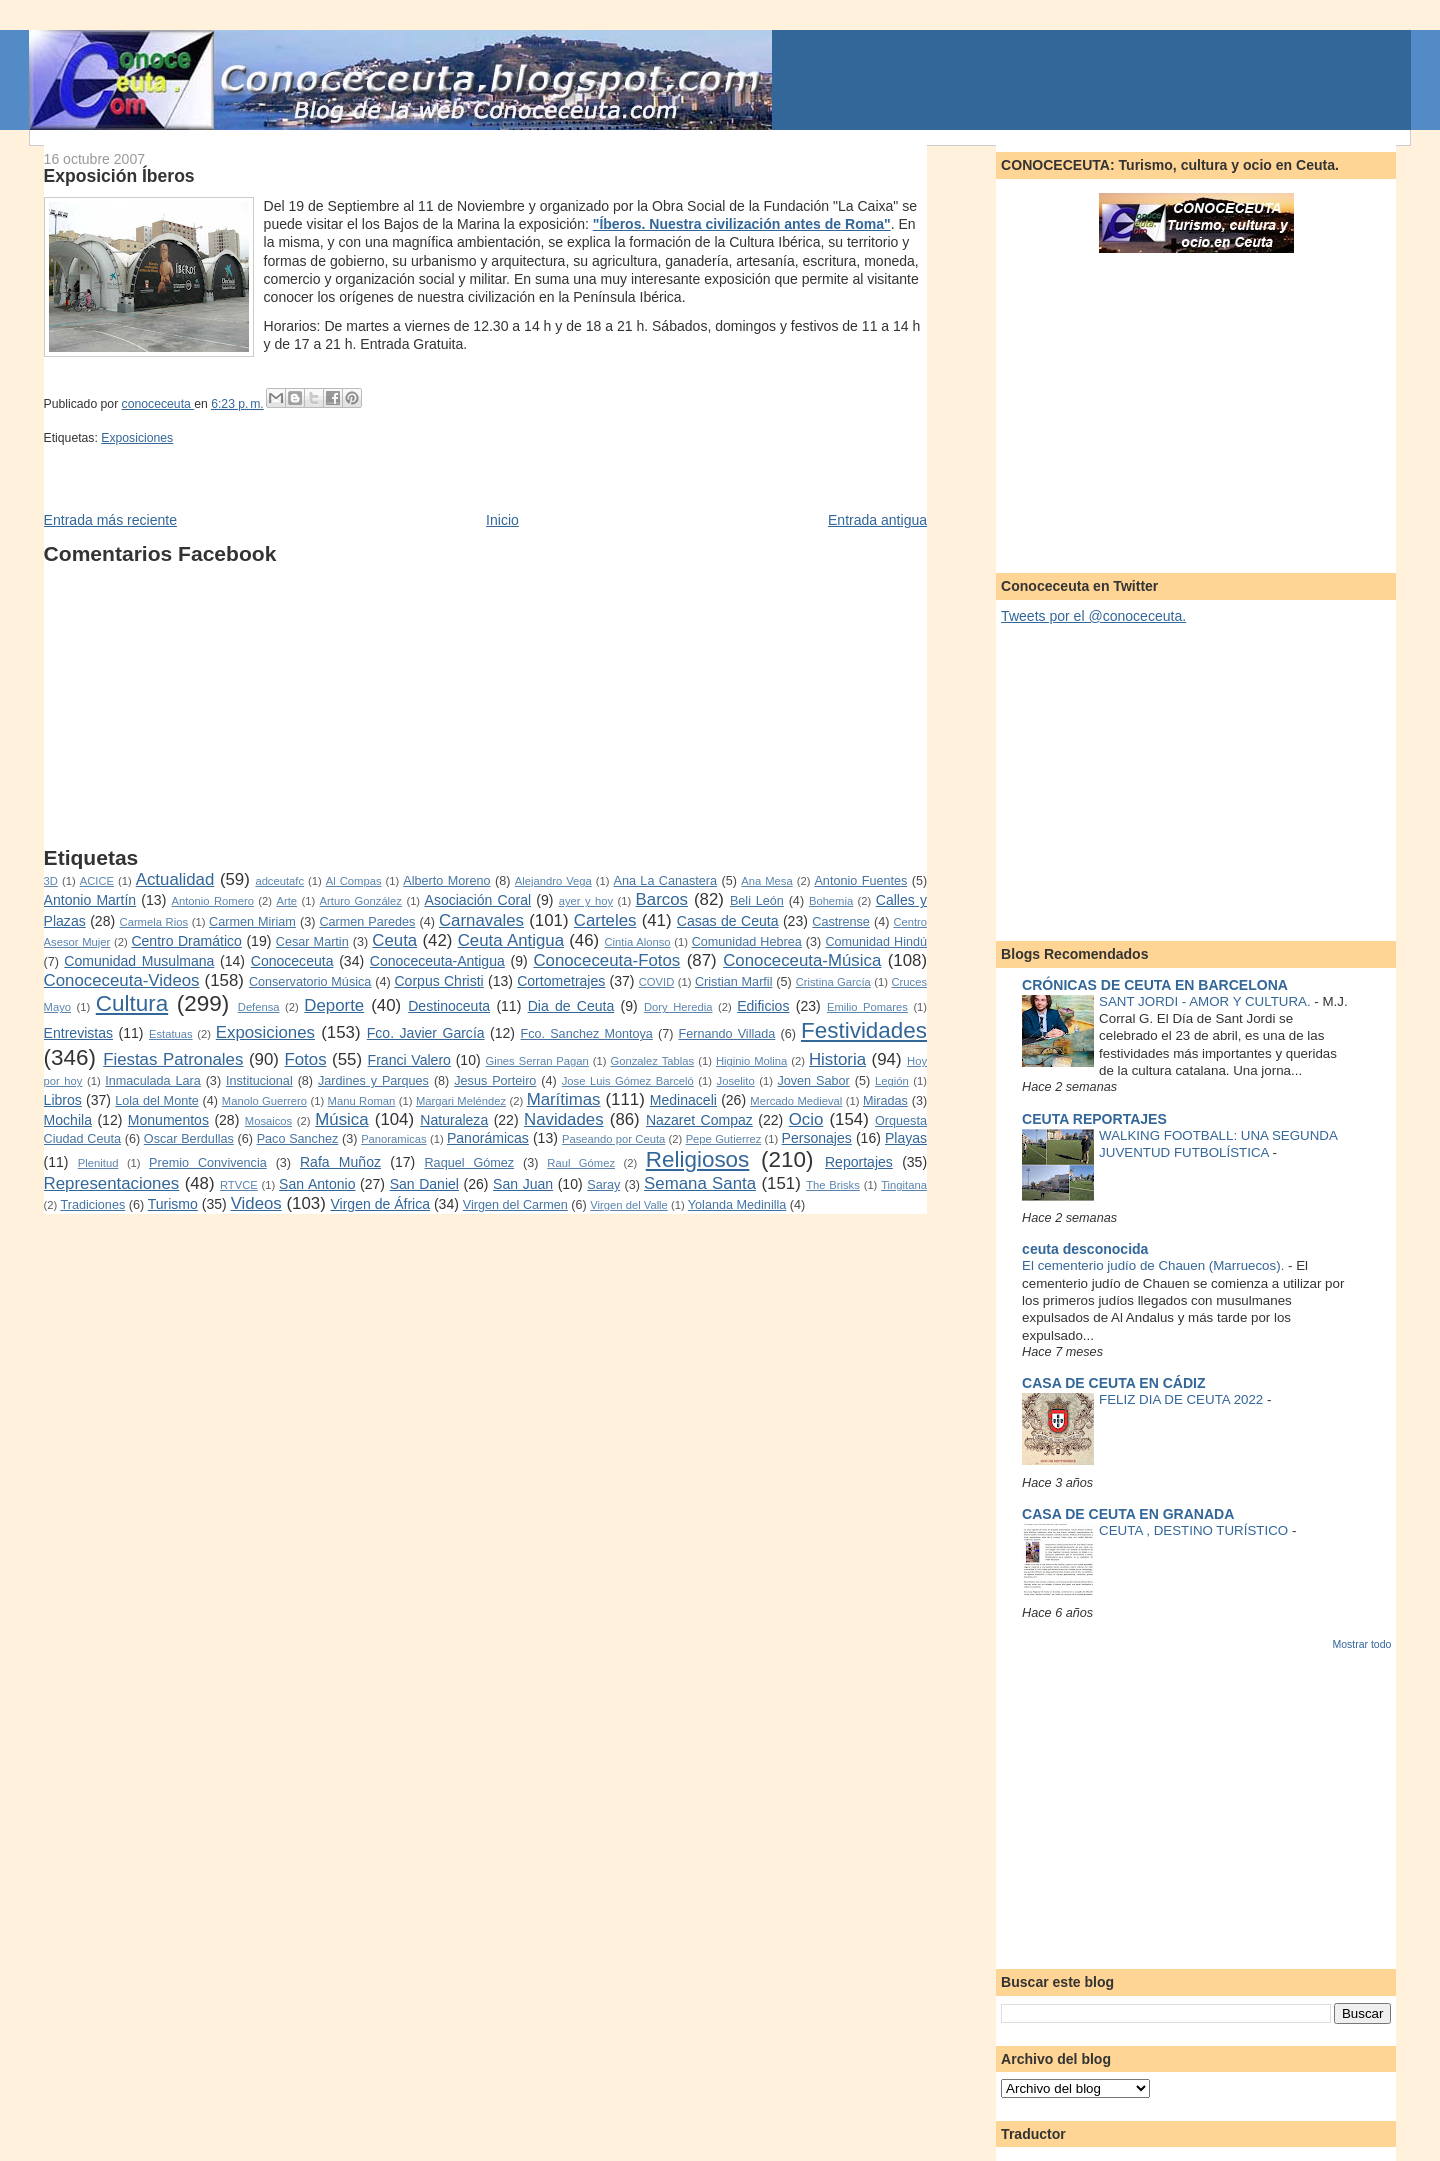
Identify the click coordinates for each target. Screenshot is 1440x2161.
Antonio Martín (90, 900)
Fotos (305, 1059)
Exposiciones (137, 438)
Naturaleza (454, 1120)
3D (51, 881)
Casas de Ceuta (728, 921)
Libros (63, 1100)
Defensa (259, 1007)
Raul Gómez (581, 1163)
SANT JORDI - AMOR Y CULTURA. (1206, 1001)
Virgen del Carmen (515, 1205)
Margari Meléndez (461, 1101)
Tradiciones (92, 1205)
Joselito (736, 1081)
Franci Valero (409, 1060)
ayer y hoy (586, 901)
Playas (906, 1138)
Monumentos (168, 1120)
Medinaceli (683, 1100)
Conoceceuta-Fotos (606, 960)
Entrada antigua (877, 520)
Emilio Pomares (867, 1007)
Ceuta (394, 940)
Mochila (68, 1120)
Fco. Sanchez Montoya (587, 1034)
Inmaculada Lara (152, 1081)
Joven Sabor (813, 1081)
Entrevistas (78, 1033)
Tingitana (904, 1185)
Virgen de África (380, 1204)
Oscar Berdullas (189, 1139)
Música (341, 1119)
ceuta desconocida (1085, 1249)
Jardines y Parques (373, 1081)
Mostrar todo (1361, 1644)
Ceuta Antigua (511, 940)
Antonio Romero (213, 901)
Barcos (662, 899)
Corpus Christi (438, 981)
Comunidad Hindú (876, 942)
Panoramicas (393, 1139)
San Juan (523, 1184)
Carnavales (481, 920)
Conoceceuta (292, 961)
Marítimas (564, 1099)
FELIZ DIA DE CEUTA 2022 (1183, 1399)
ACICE (97, 881)
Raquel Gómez (470, 1163)
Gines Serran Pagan (536, 1061)
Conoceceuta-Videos (122, 980)
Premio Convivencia (208, 1163)
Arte (286, 901)
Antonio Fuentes (860, 881)
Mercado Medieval (796, 1101)
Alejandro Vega (553, 881)
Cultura (132, 1003)
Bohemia (831, 901)
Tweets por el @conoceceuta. (1093, 616)
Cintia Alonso (637, 942)
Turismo (173, 1204)
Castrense (841, 922)
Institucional (259, 1081)
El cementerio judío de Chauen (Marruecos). (1155, 1265)
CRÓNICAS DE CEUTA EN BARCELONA (1155, 985)
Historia (837, 1059)
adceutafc (279, 881)
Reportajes (859, 1162)
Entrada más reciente (110, 520)
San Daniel (424, 1184)
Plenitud (98, 1163)
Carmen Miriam (252, 922)
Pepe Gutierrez (724, 1139)
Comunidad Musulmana (139, 961)
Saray (603, 1185)
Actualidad (175, 879)
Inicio (502, 520)
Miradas (885, 1101)
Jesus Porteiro (495, 1081)
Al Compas (354, 881)
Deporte (334, 1005)
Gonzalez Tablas (653, 1061)
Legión (892, 1081)
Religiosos (698, 1159)
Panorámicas (488, 1138)
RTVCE (239, 1185)
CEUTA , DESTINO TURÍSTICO (1195, 1530)
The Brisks (833, 1185)
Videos (256, 1203)
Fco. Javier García (426, 1033)
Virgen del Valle (629, 1205)
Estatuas (171, 1034)
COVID (657, 982)
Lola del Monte (156, 1101)
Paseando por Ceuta (613, 1139)
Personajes (817, 1138)
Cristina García (833, 982)
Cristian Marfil (734, 982)
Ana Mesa (766, 881)
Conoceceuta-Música (802, 960)
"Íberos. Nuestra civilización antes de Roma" (742, 224)
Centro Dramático (186, 941)
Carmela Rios (154, 922)
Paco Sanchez (298, 1139)
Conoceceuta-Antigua (437, 961)
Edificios (763, 1006)
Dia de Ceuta (571, 1006)
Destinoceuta (449, 1006)
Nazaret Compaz (699, 1120)
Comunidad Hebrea (747, 942)
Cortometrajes (561, 981)
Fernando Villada (727, 1034)
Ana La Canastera (666, 881)
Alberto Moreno (446, 881)
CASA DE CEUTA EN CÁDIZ (1113, 1383)
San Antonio (317, 1184)
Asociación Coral (478, 900)
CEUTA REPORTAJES (1094, 1119)
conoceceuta (158, 404)
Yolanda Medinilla (737, 1205)
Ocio (806, 1119)
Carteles (605, 920)
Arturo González (361, 901)
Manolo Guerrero (264, 1101)
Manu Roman (362, 1101)
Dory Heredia (678, 1007)
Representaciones (112, 1183)
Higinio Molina (751, 1061)
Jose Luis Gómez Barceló (628, 1081)
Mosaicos (268, 1121)
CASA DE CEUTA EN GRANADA (1128, 1514)
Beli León (757, 901)
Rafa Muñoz (340, 1162)
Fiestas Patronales (173, 1059)
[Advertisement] (485, 706)
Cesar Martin (312, 942)
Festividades (864, 1030)
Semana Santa (700, 1183)
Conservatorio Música (310, 982)
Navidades (564, 1119)
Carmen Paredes (367, 922)
